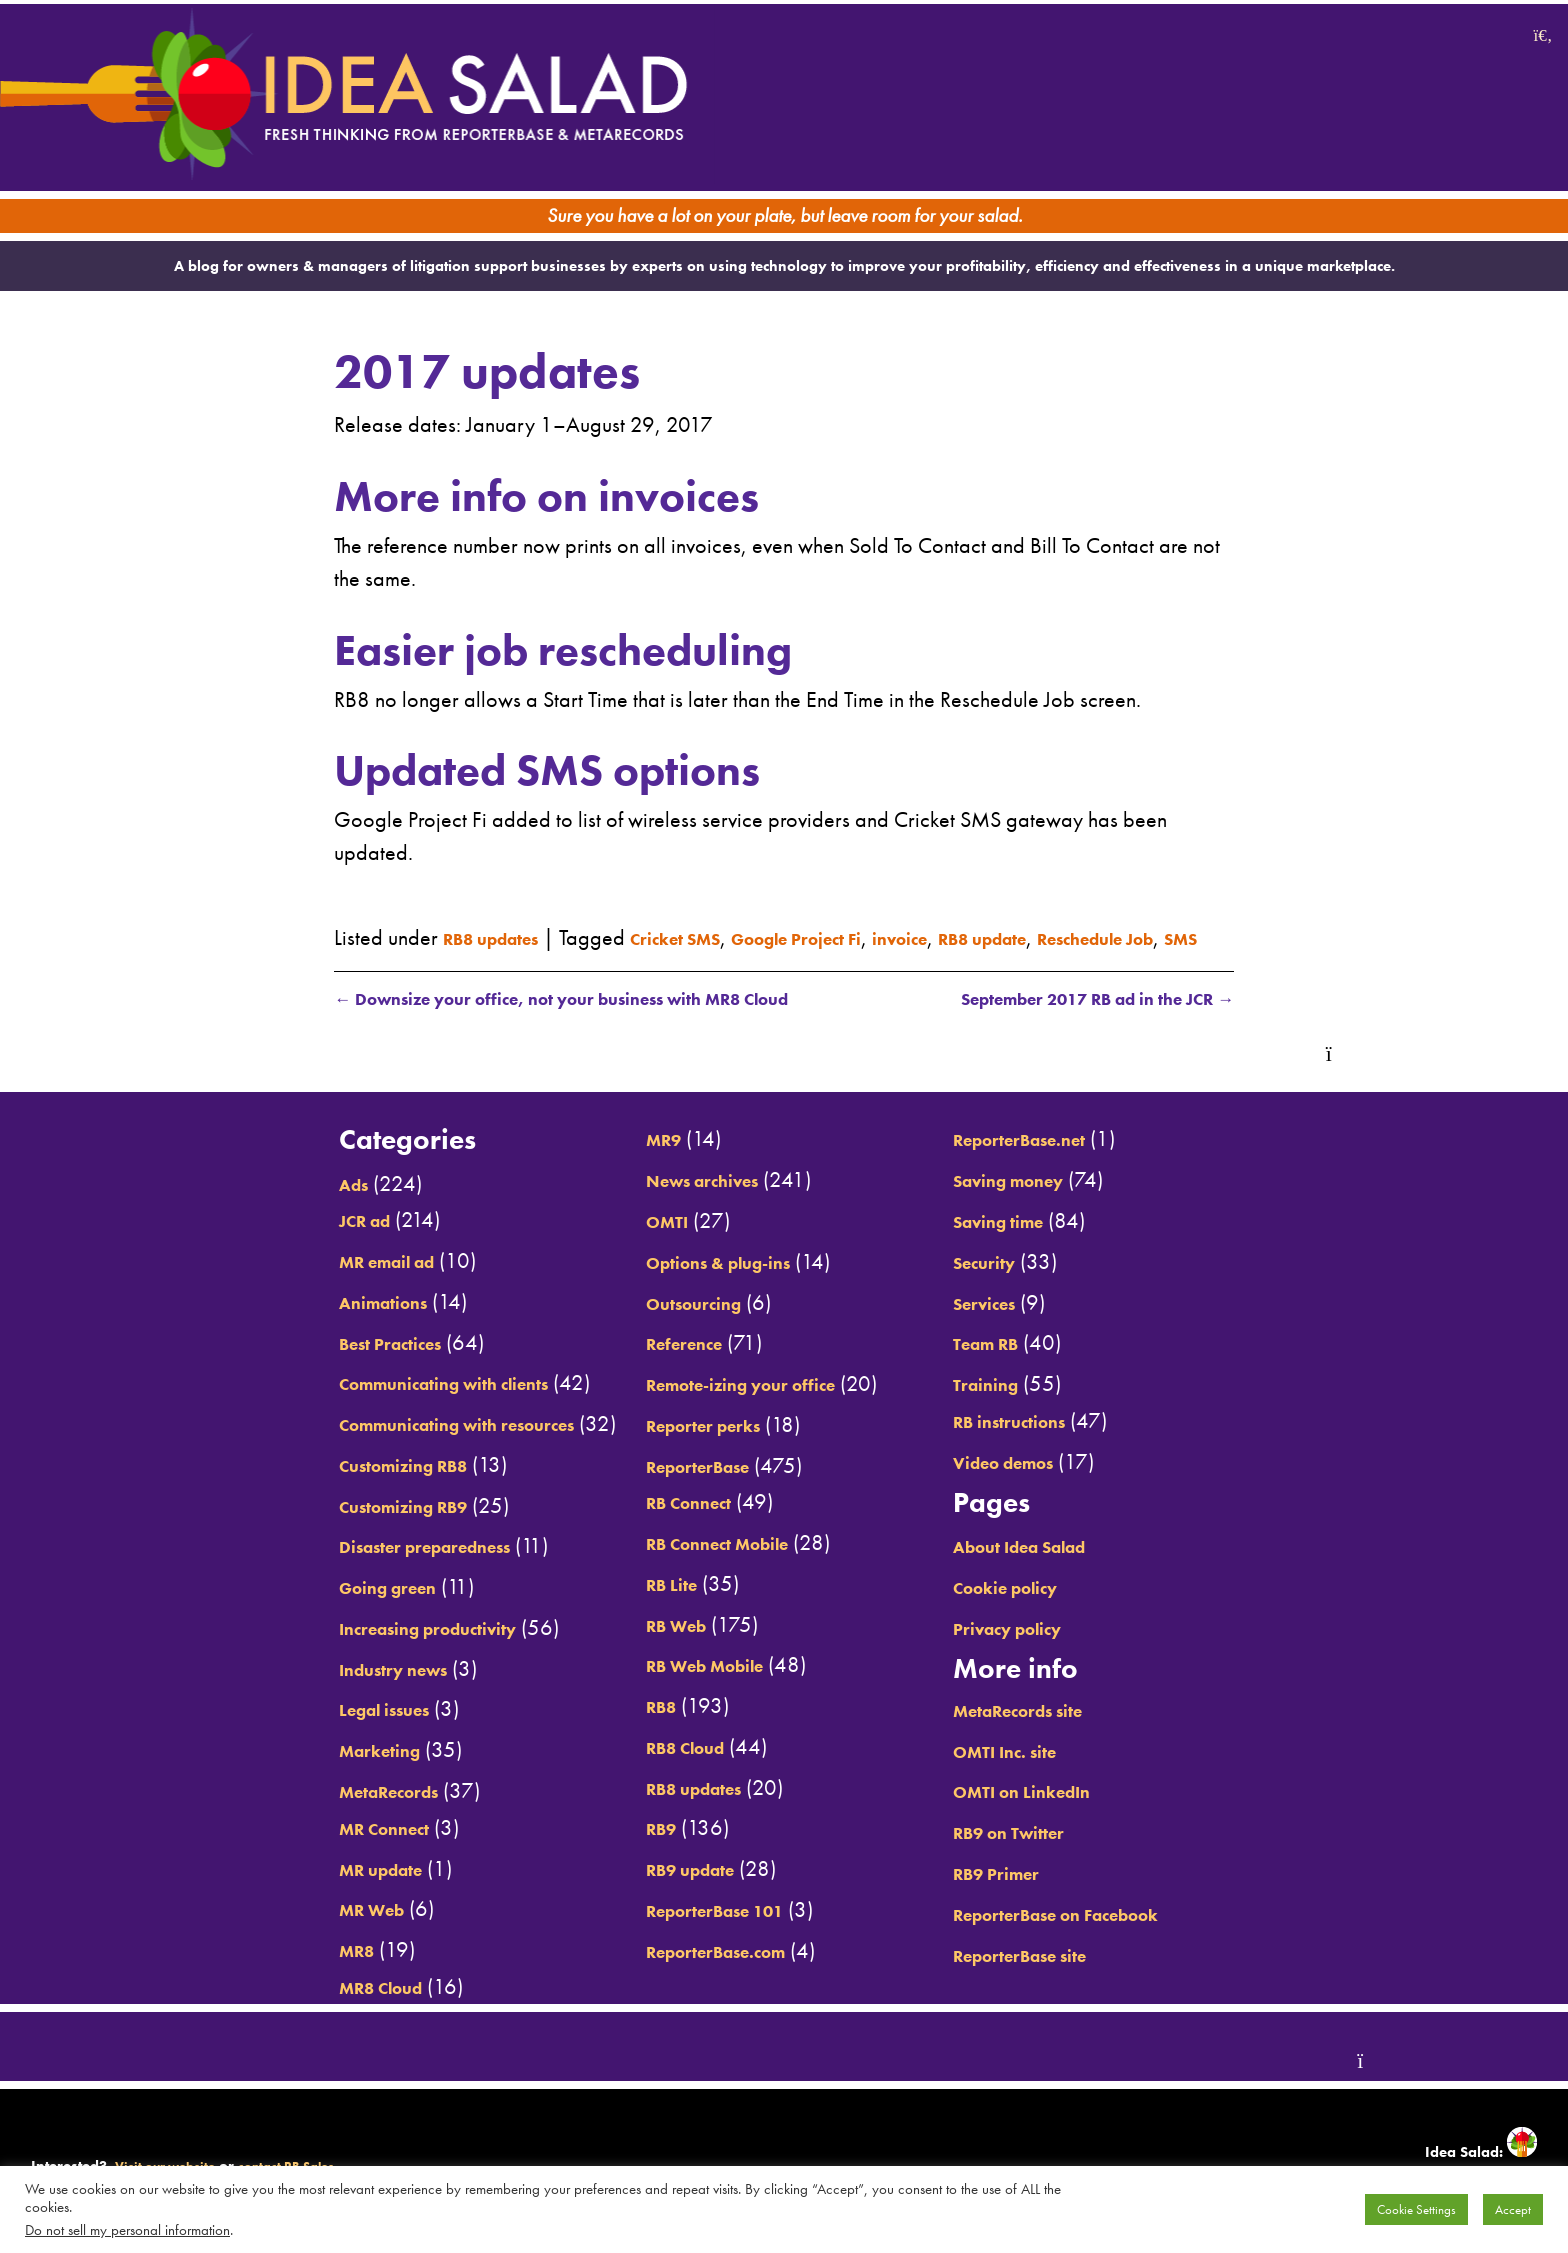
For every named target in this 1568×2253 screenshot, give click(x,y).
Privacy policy (1057, 1649)
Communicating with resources (386, 1445)
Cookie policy (1055, 1608)
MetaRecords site (1072, 1731)
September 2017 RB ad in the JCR (1070, 1019)
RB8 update (1104, 909)
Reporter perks (684, 1446)
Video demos (1053, 1483)
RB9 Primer (1043, 1894)
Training (1028, 1405)
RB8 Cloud (662, 1768)
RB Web (650, 1646)
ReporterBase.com (701, 1972)
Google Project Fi (870, 909)
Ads (253, 1205)
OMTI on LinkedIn (1074, 1812)
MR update (288, 1890)
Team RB (1030, 1364)
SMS (519, 942)
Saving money (1059, 1201)
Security (1028, 1283)
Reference (659, 1364)
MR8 (256, 1971)
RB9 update (668, 1890)
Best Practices (301, 1364)
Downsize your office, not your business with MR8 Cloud (596, 1019)
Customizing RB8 (317, 1486)
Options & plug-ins (704, 1283)
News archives (684, 1201)
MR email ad (296, 1282)
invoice (1001, 909)
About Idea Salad (1074, 1567)
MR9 (633, 1160)
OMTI (638, 1242)
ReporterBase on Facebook (1120, 1935)
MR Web (276, 1930)
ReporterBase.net (1073, 1160)
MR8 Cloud (288, 2008)
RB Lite (644, 1605)
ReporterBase (678, 1487)
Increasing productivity (347, 1649)
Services (1028, 1323)
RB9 (630, 1849)
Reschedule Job (410, 942)
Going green (295, 1608)
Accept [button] (1513, 2209)
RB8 (630, 1727)
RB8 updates (505, 909)
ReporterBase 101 (700, 1931)
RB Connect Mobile (702, 1564)
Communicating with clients (370, 1404)
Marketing (285, 1771)
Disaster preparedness (345, 1567)
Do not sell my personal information (127, 2230)
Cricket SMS (717, 909)
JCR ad (267, 1241)
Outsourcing (672, 1323)
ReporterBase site (1075, 1976)
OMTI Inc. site (1054, 1772)
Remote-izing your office (732, 1405)
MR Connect (291, 1849)
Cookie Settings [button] (1416, 2209)
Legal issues (294, 1730)
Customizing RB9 (317, 1527)
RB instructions (1060, 1442)
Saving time (1046, 1242)
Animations (290, 1323)
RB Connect (665, 1523)
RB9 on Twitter (1059, 1853)
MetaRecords (298, 1812)
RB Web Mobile (687, 1686)
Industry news (304, 1690)
